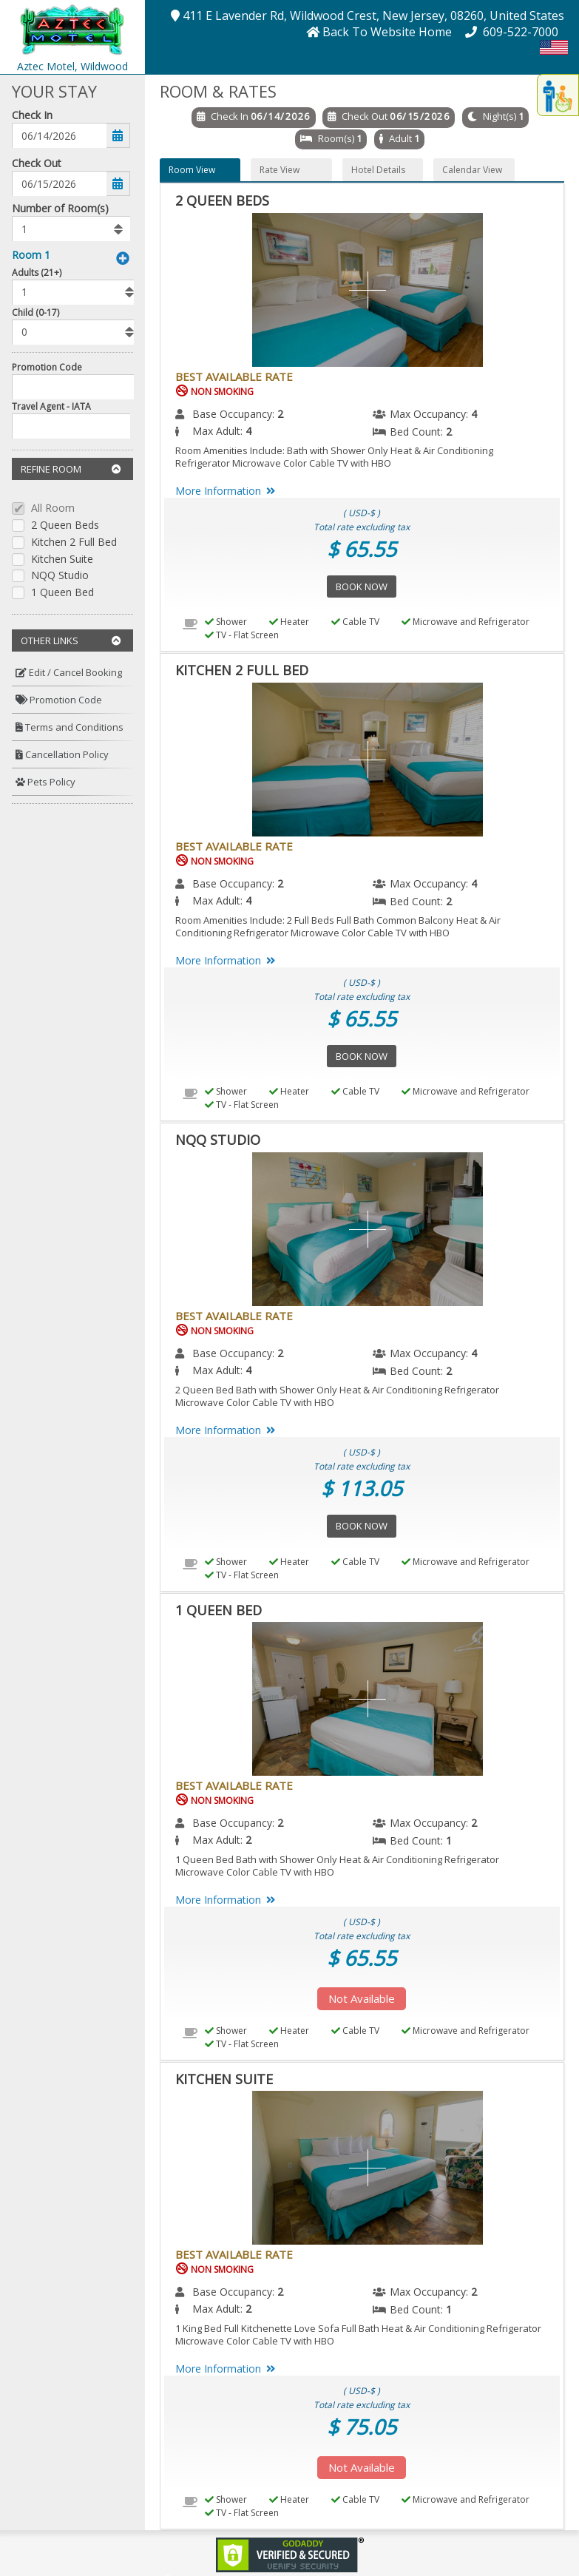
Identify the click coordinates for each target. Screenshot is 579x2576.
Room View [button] (192, 169)
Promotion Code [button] (59, 699)
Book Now (361, 586)
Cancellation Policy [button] (62, 754)
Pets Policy (45, 781)
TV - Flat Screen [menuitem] (242, 635)
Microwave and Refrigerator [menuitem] (465, 621)
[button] (72, 28)
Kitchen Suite (62, 559)
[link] (290, 2553)
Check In (32, 115)
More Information (228, 491)
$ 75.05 (361, 2427)
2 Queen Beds (65, 525)
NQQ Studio (60, 575)
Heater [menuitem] (289, 621)
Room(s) (336, 138)
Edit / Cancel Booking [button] (69, 672)
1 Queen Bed (62, 592)
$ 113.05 (361, 1488)
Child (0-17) (35, 312)
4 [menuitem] (474, 414)
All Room (53, 508)
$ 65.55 (361, 549)
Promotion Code (47, 367)
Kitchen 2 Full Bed (74, 542)
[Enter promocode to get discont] (76, 386)
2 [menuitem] (280, 414)
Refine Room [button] (71, 469)
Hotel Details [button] (378, 169)
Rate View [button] (279, 169)
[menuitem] (72, 672)
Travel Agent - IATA (51, 406)
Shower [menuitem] (226, 621)
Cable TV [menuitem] (355, 621)
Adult (400, 138)
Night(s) (499, 116)
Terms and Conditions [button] (69, 727)
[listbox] (71, 228)
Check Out (36, 163)
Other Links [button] (71, 640)
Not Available (361, 1998)
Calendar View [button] (472, 169)
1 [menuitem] (449, 1840)
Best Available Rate (234, 376)
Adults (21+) (36, 272)
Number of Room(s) (60, 208)
